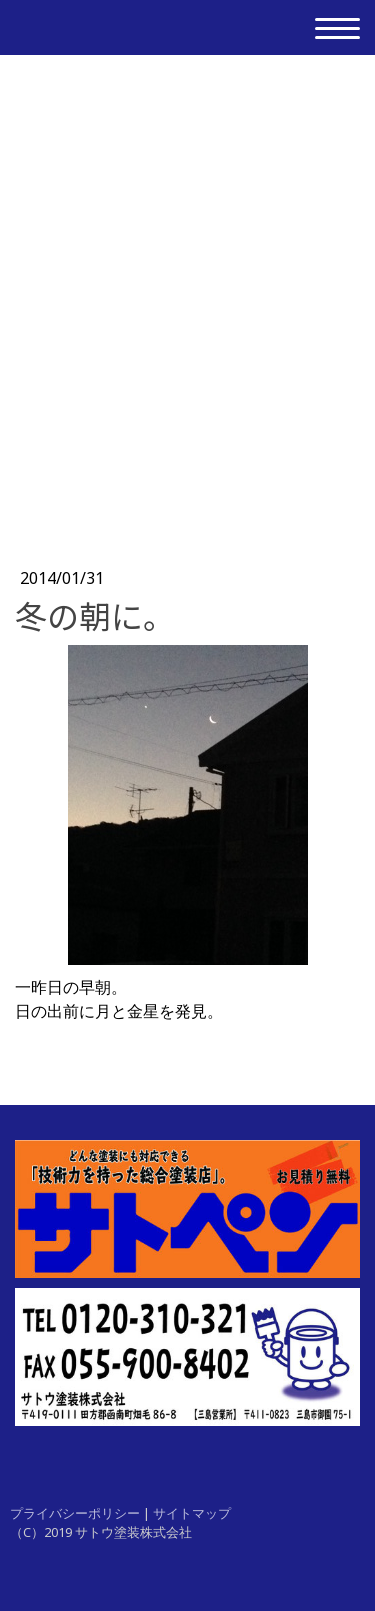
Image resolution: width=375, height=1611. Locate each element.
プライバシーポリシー (75, 1513)
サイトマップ (192, 1513)
